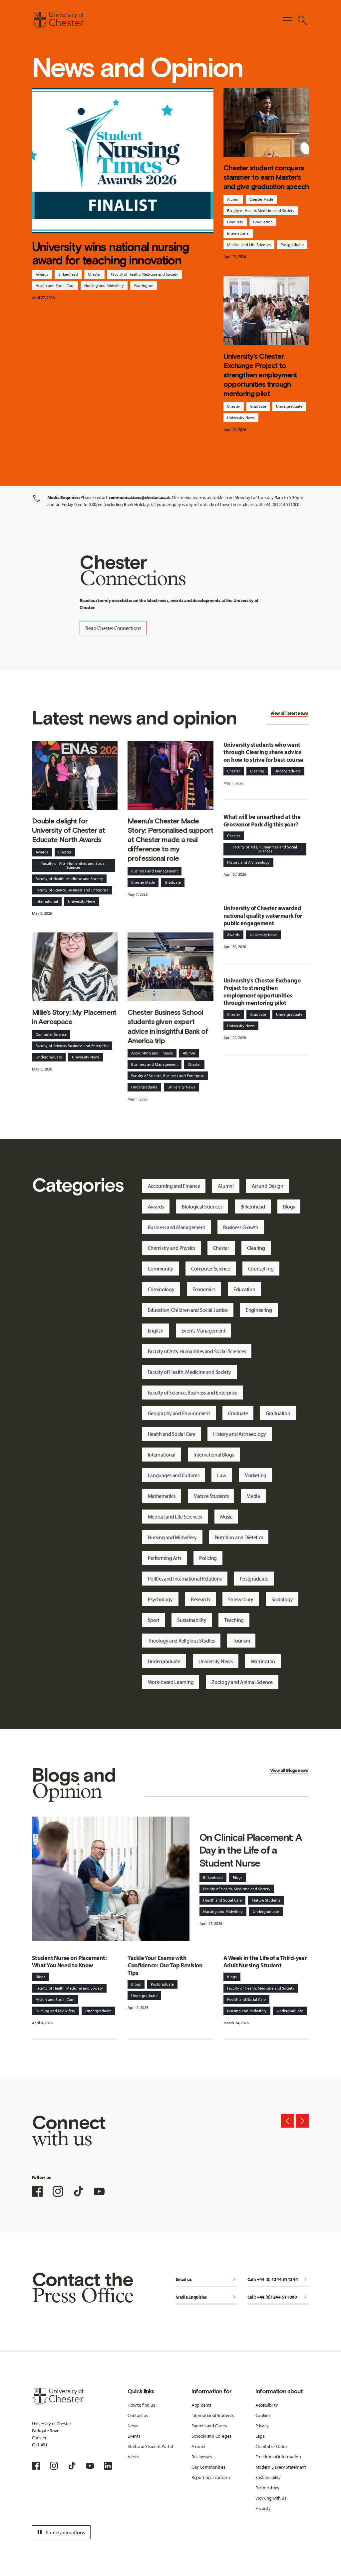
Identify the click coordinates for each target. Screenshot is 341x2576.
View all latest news (289, 713)
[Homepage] (58, 20)
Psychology (160, 1599)
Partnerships (267, 2488)
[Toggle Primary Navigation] (287, 20)
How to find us (141, 2405)
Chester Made (261, 199)
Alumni (233, 199)
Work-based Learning (171, 1682)
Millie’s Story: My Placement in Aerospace (74, 1017)
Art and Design (267, 1185)
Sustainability (191, 1620)
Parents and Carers (209, 2426)
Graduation (263, 221)
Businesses (201, 2457)
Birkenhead (68, 274)
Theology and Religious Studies (181, 1640)
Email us (206, 2280)
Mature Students (211, 1496)
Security (263, 2508)
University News (241, 417)
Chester (94, 274)
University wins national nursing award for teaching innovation (110, 253)
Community (160, 1268)
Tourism (241, 1640)
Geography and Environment (179, 1413)
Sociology (282, 1599)
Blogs (289, 1206)
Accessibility (266, 2405)
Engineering (259, 1310)
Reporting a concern (210, 2477)
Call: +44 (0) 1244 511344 (278, 2280)
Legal (260, 2436)
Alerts (133, 2457)
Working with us (270, 2498)
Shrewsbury (240, 1599)
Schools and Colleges (211, 2436)
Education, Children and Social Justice (188, 1310)
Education (244, 1289)
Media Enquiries (206, 2297)
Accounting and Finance (152, 1052)
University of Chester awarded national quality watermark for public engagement (262, 915)
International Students (212, 2415)
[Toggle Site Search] (302, 20)
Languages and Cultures (173, 1475)
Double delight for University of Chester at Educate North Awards (68, 830)
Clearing (257, 770)
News (133, 2426)
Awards (42, 274)
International (238, 233)
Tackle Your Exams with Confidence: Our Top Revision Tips (165, 1965)
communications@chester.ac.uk (139, 497)
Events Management (203, 1330)
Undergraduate (289, 406)
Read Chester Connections (113, 628)
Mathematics (161, 1496)
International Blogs (213, 1454)
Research (200, 1599)
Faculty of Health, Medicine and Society (144, 274)
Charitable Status (271, 2446)
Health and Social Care (55, 285)
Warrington (144, 285)
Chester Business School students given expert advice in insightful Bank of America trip (168, 1026)
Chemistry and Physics (171, 1247)
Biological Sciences (202, 1206)
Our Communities (208, 2467)
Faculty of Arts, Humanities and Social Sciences (73, 865)
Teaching (234, 1620)
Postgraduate (292, 244)
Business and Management (154, 870)
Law (221, 1475)
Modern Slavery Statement (280, 2467)
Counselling (261, 1268)
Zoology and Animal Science (242, 1682)
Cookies (262, 2415)
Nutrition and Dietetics (239, 1537)
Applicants (201, 2405)
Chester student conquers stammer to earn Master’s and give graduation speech (266, 177)
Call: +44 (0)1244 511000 (278, 2297)
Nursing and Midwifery (104, 285)
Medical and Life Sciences (249, 244)
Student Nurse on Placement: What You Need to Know (69, 1961)
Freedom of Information (278, 2457)
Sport (154, 1620)
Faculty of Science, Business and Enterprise (72, 889)
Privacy (262, 2426)
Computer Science (51, 1034)
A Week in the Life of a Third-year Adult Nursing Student (265, 1961)
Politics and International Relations (185, 1578)
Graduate (235, 221)
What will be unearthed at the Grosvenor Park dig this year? (261, 820)
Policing (208, 1558)
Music (226, 1516)
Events (134, 2436)
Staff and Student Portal (150, 2446)
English (156, 1330)
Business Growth (240, 1227)
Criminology (161, 1289)
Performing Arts (164, 1558)
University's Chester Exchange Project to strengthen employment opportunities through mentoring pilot (260, 375)
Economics (203, 1289)
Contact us (138, 2415)
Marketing (255, 1475)
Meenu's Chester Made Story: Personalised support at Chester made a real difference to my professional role (170, 839)
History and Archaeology (248, 862)
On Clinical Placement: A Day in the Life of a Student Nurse (250, 1850)
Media (253, 1496)
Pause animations (60, 2532)
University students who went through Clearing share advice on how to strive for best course (263, 752)
